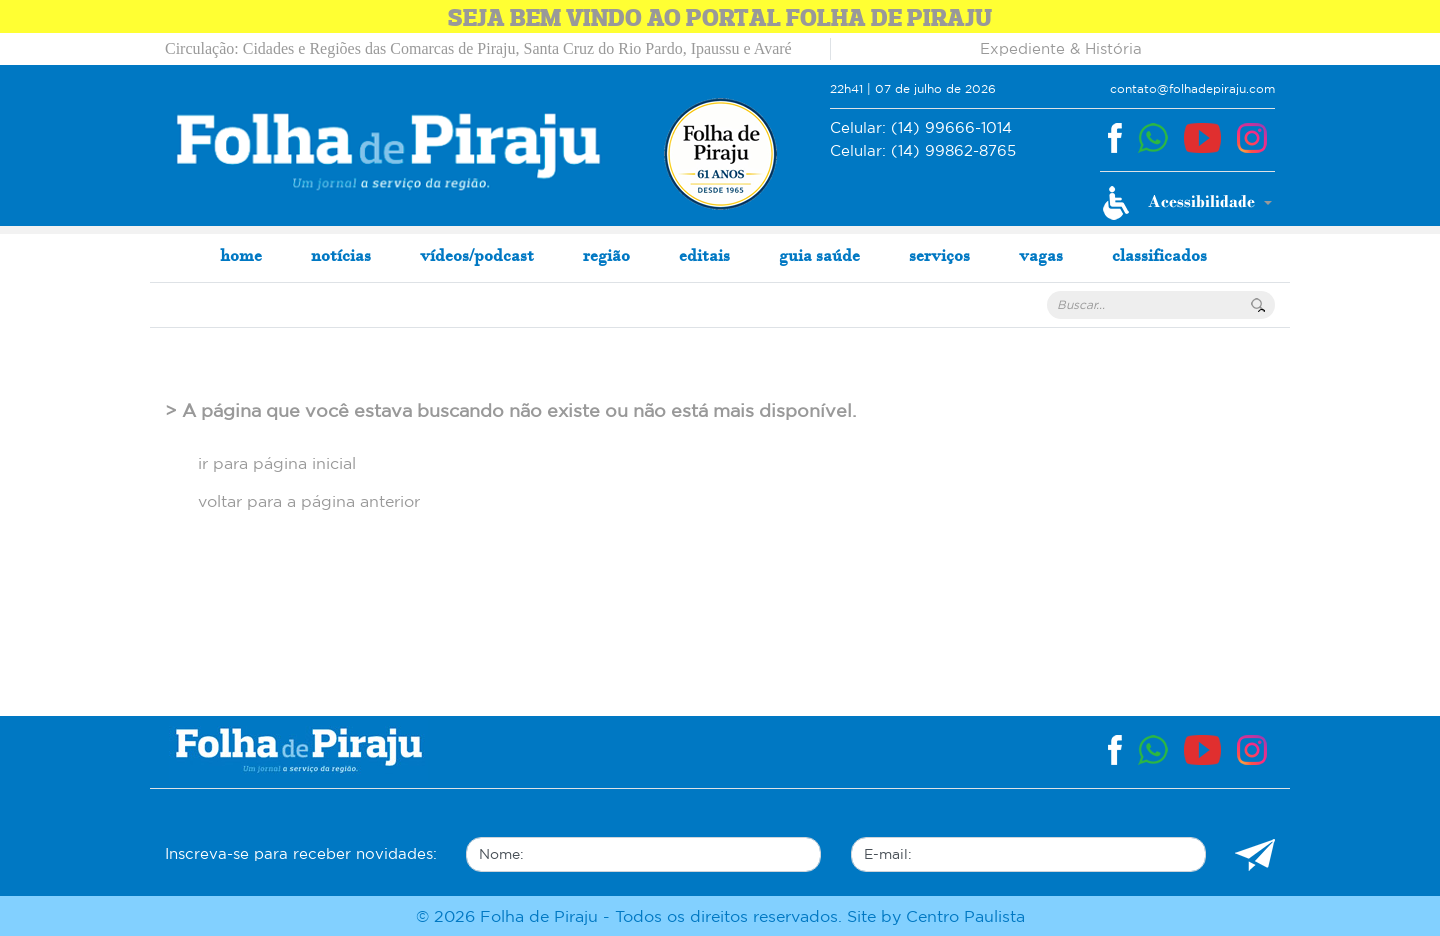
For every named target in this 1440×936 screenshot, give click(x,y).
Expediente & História (1061, 48)
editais (704, 255)
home (241, 255)
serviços (939, 255)
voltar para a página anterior (309, 501)
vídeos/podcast (477, 255)
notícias (341, 255)
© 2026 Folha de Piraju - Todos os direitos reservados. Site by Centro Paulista (720, 916)
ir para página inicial (277, 463)
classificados (1159, 255)
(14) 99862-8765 (923, 151)
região (606, 255)
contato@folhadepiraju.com (1192, 88)
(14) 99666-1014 (921, 128)
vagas (1041, 255)
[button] (1187, 203)
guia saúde (819, 255)
